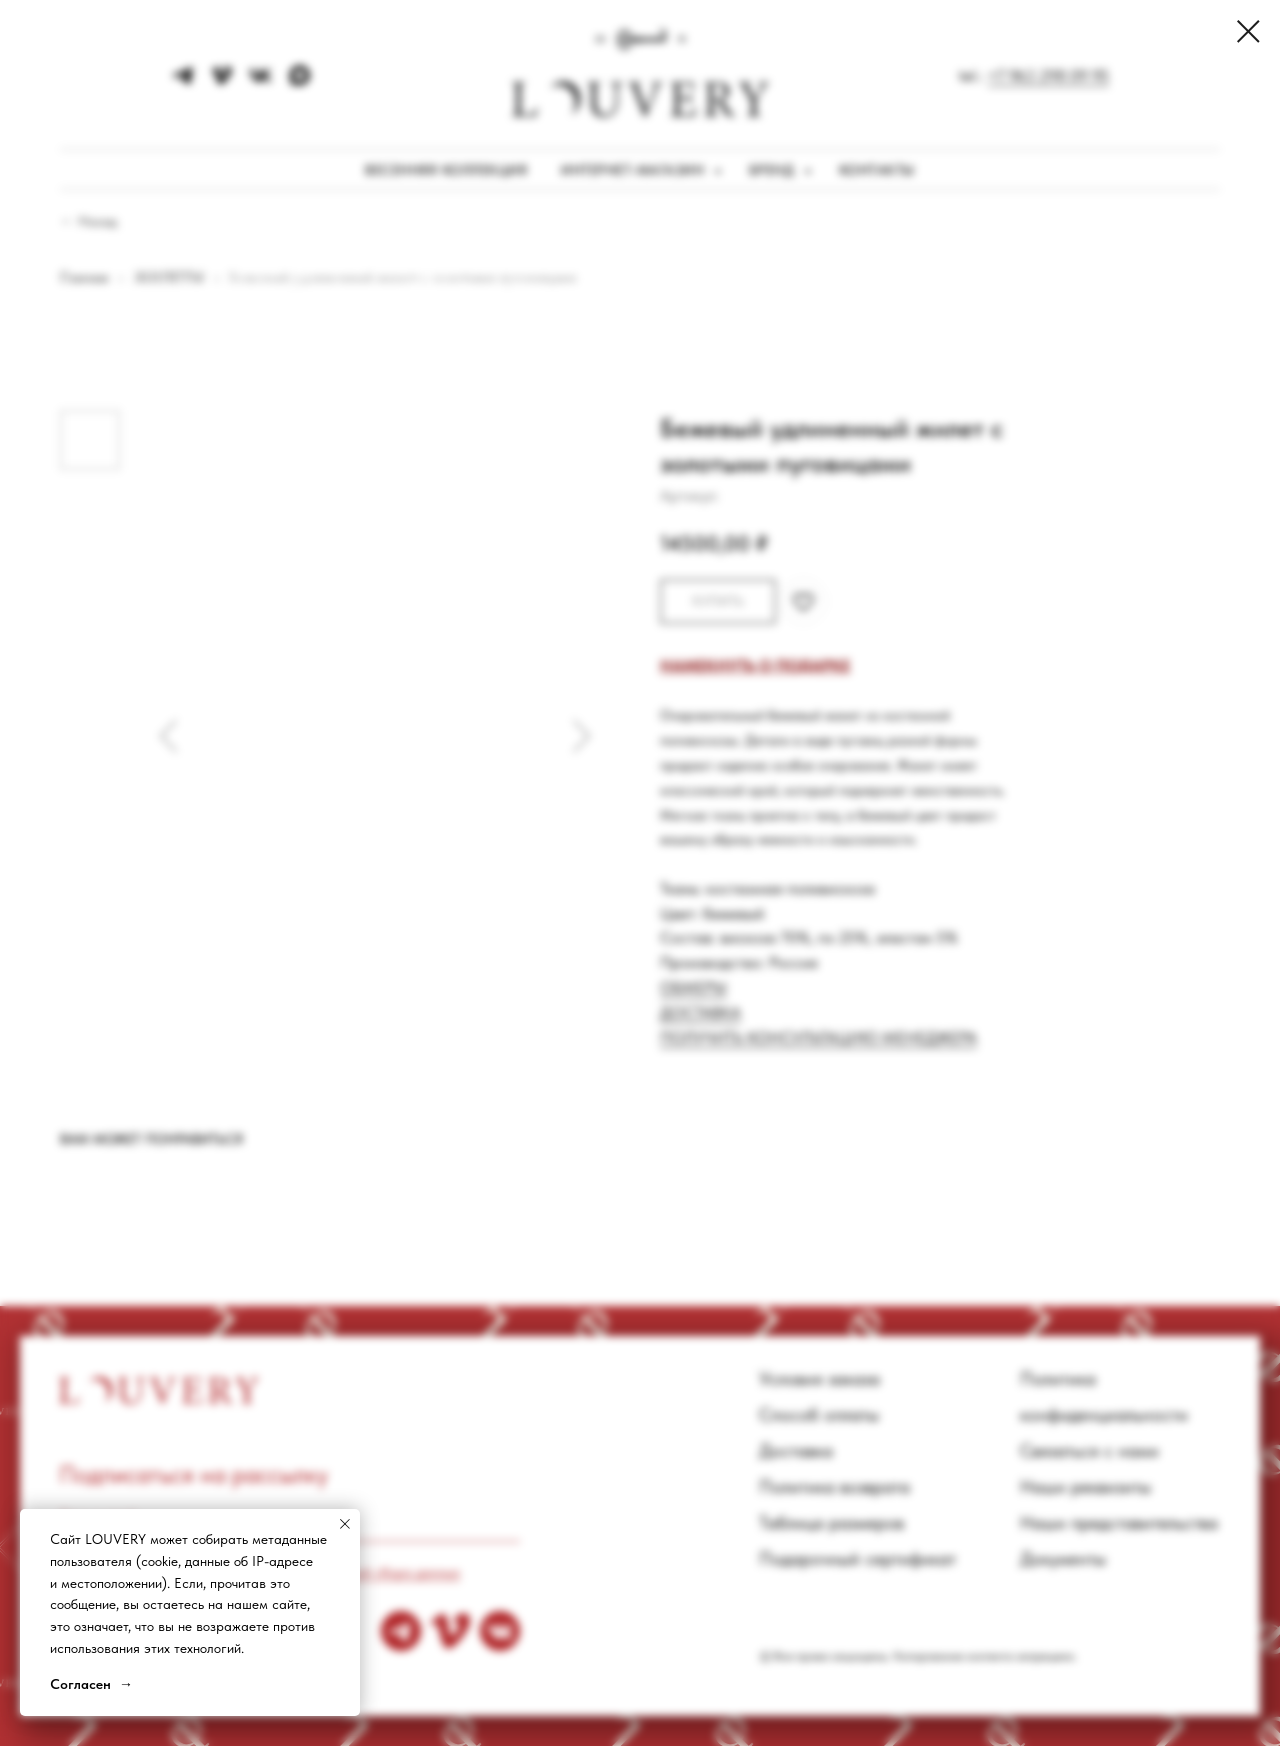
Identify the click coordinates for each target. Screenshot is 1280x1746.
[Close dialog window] (1248, 31)
